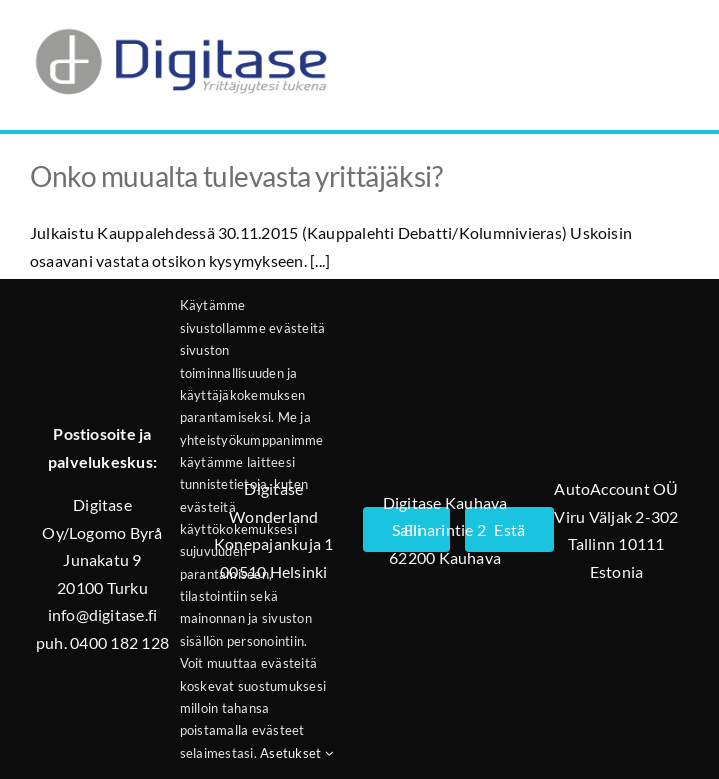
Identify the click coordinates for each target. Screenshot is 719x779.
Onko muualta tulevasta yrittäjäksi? (236, 176)
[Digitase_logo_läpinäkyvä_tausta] (180, 23)
